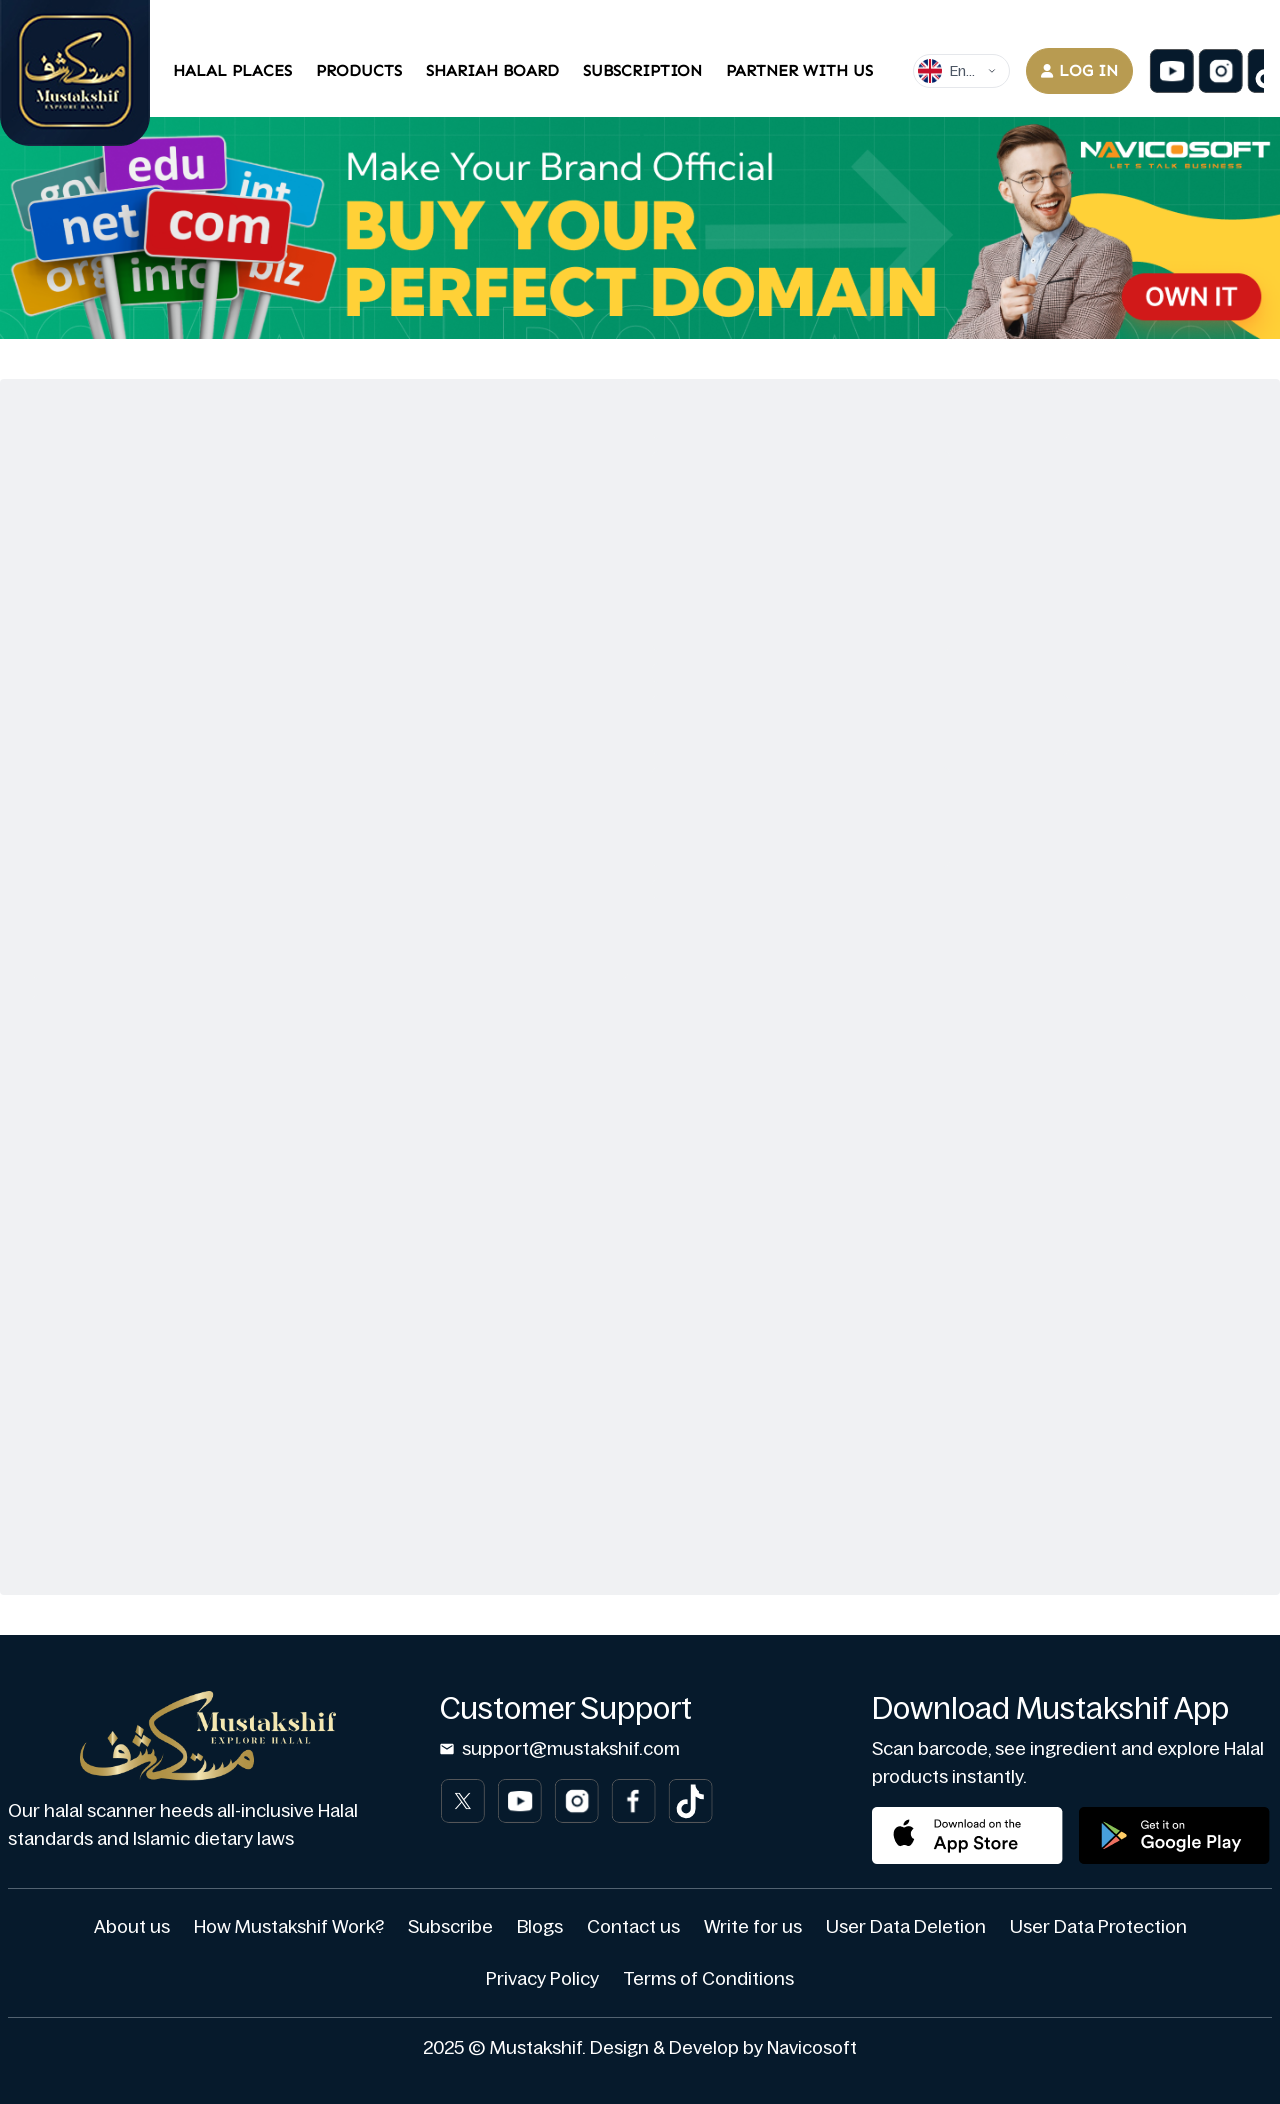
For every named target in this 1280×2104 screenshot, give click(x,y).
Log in (1079, 70)
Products (359, 70)
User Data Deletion (906, 1927)
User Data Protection (1098, 1927)
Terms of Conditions (708, 1979)
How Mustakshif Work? (289, 1927)
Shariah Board (492, 70)
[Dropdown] (961, 71)
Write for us (753, 1927)
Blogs (540, 1927)
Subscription (642, 70)
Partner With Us (799, 70)
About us (132, 1927)
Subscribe (450, 1927)
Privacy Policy (542, 1979)
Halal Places (232, 70)
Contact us (633, 1927)
